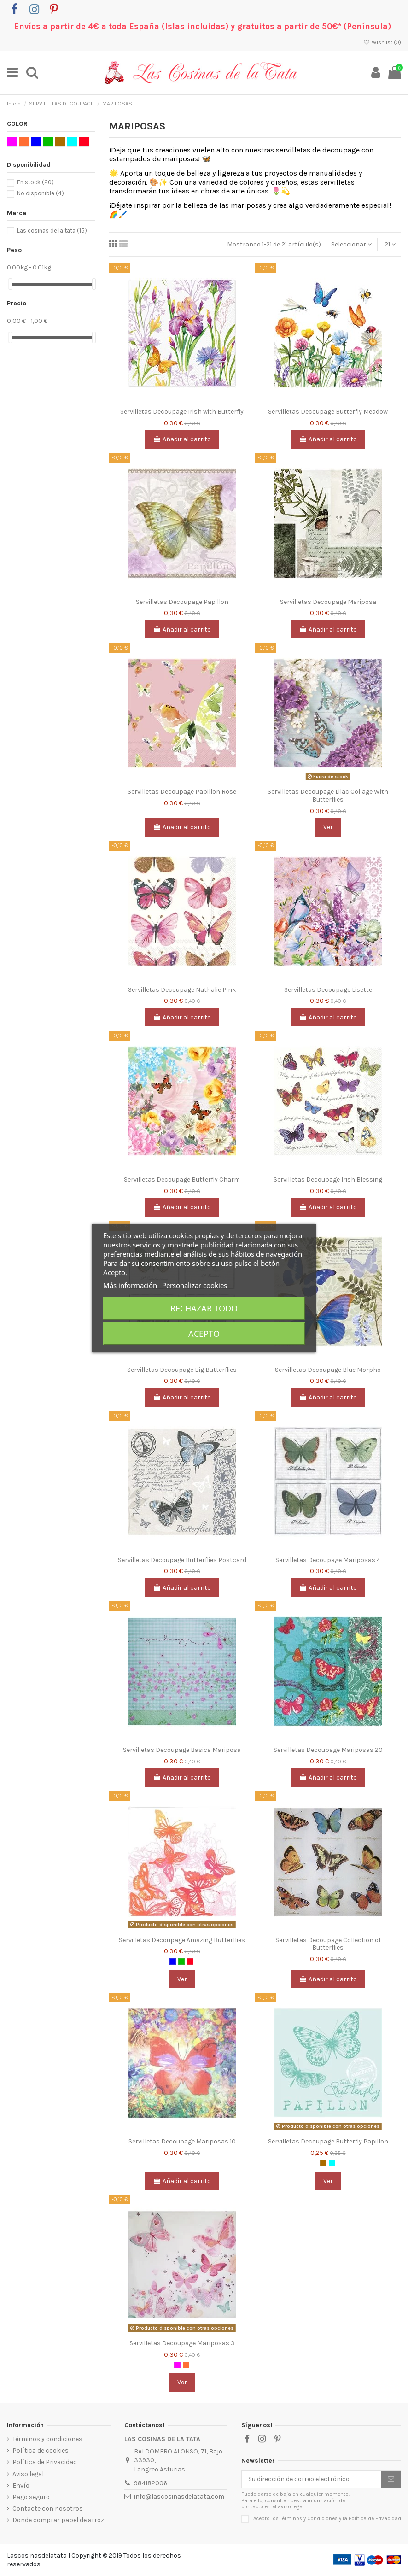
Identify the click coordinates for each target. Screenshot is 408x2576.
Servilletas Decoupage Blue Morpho (328, 1370)
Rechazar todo (204, 1308)
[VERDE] (181, 1961)
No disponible (40, 193)
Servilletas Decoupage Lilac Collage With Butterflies (328, 795)
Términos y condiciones (47, 2439)
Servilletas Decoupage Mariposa (328, 602)
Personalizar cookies (194, 1285)
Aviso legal (28, 2474)
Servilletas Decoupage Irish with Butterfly (182, 412)
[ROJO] (190, 1961)
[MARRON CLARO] (323, 2163)
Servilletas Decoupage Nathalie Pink (182, 990)
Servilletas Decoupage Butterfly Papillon (328, 2141)
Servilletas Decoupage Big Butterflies (182, 1370)
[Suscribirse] (391, 2479)
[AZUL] (172, 1961)
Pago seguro (31, 2497)
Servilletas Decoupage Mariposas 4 (327, 1560)
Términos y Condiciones (309, 2519)
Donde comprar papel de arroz (58, 2520)
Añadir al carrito (182, 439)
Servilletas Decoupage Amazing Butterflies (182, 1940)
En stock (35, 182)
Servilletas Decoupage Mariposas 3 (182, 2343)
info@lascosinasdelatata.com (179, 2496)
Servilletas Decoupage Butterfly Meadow (328, 412)
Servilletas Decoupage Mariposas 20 (328, 1750)
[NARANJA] (186, 2365)
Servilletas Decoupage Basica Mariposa (182, 1750)
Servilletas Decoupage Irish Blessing (328, 1179)
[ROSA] (177, 2365)
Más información (130, 1285)
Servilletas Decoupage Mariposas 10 (182, 2141)
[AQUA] (332, 2163)
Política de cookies (40, 2450)
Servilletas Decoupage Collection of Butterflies (328, 1944)
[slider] (10, 284)
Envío (20, 2485)
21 (390, 244)
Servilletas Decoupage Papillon (182, 602)
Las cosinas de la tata (52, 230)
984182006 (150, 2483)
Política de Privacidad (44, 2462)
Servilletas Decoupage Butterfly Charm (182, 1179)
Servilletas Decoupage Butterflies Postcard (182, 1560)
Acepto (204, 1333)
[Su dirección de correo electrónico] (311, 2479)
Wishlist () (382, 42)
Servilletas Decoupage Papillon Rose (182, 792)
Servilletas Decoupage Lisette (328, 990)
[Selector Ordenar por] (351, 244)
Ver (328, 827)
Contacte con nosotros (47, 2508)
